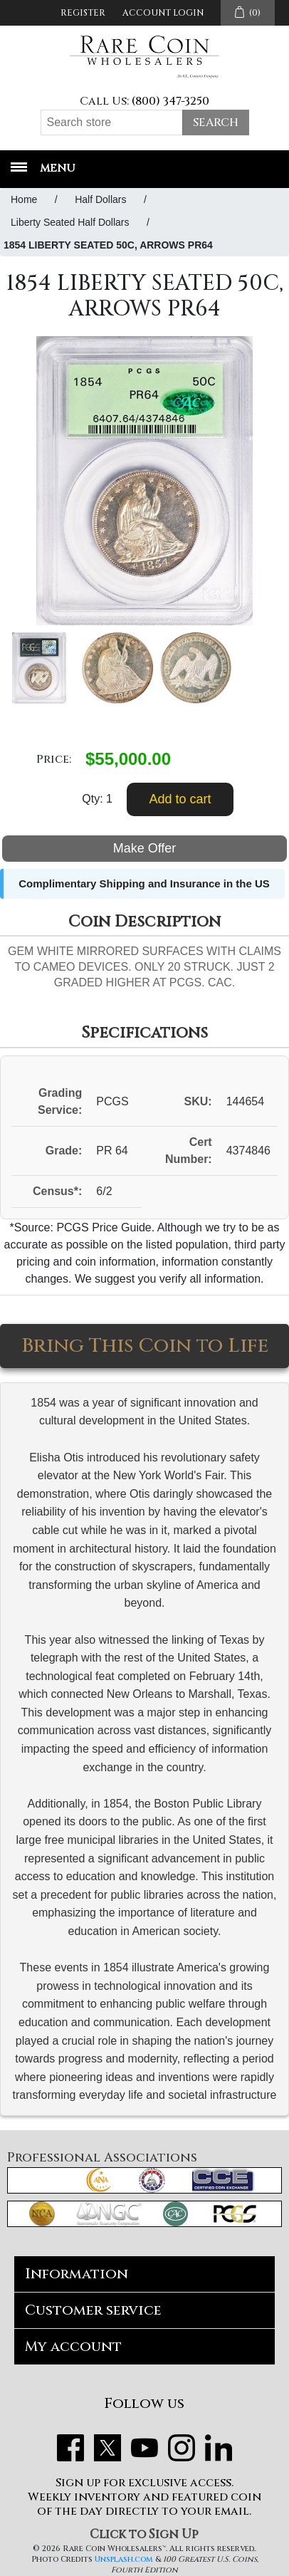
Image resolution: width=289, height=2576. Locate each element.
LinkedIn (218, 2447)
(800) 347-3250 (170, 101)
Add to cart (180, 799)
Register (83, 13)
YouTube (144, 2447)
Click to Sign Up (144, 2534)
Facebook (70, 2447)
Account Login (163, 13)
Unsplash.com (124, 2559)
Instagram (181, 2447)
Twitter (107, 2447)
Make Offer (145, 848)
